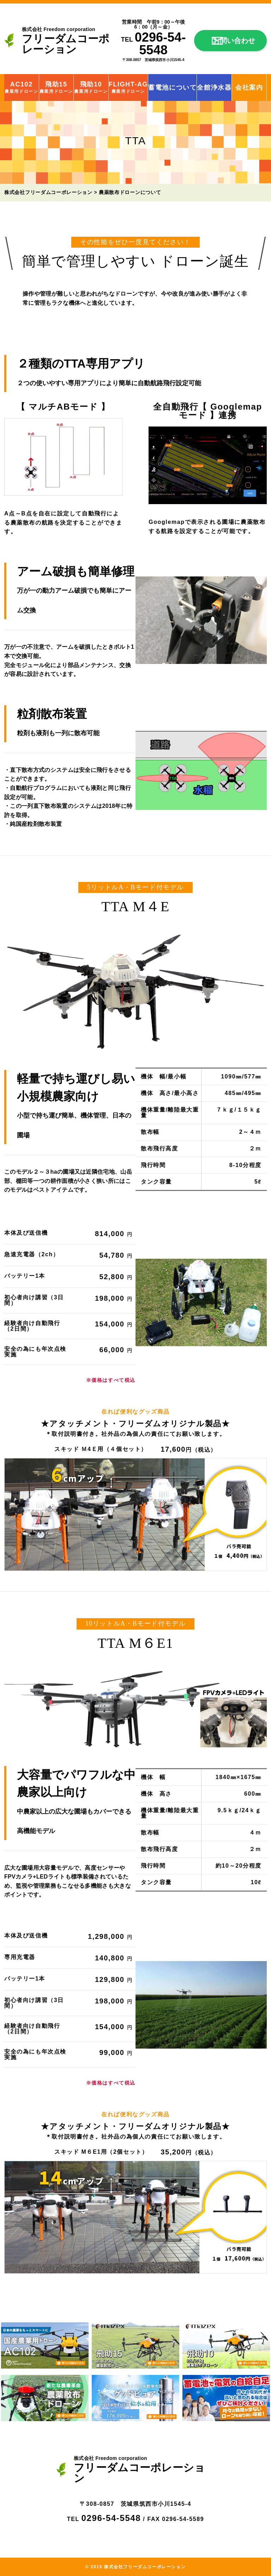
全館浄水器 (214, 87)
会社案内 (249, 87)
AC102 (21, 87)
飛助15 (56, 87)
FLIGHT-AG (128, 87)
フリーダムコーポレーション (71, 41)
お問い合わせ (234, 40)
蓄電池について (172, 87)
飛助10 (91, 87)
